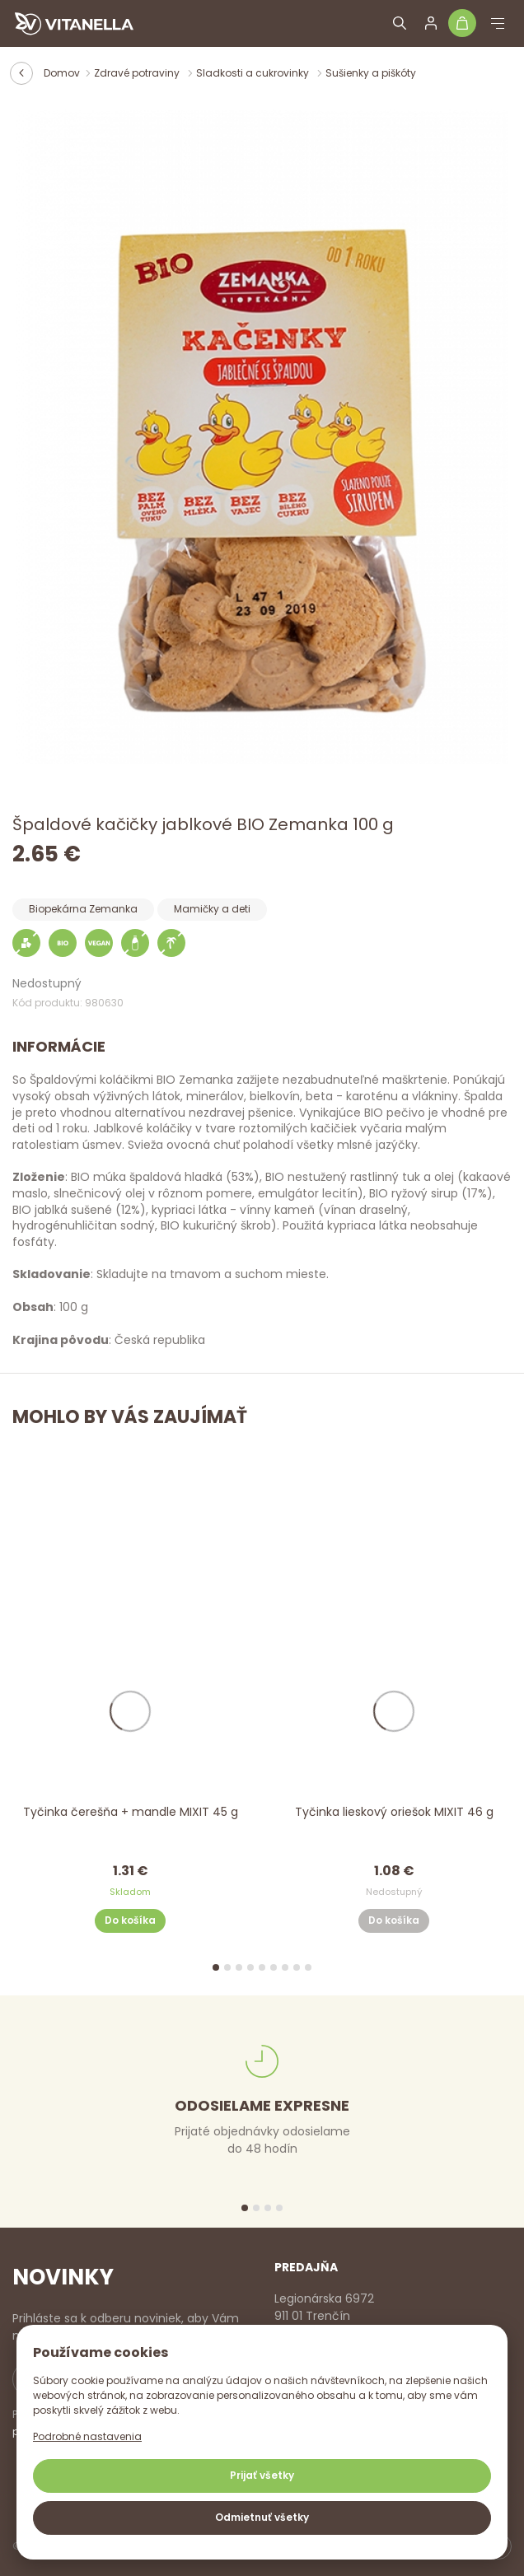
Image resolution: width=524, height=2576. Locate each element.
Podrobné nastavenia (87, 2436)
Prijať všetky (262, 2475)
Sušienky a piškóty (370, 73)
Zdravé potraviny (138, 73)
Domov (62, 73)
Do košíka (130, 1921)
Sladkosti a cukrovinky (253, 73)
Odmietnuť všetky (262, 2517)
